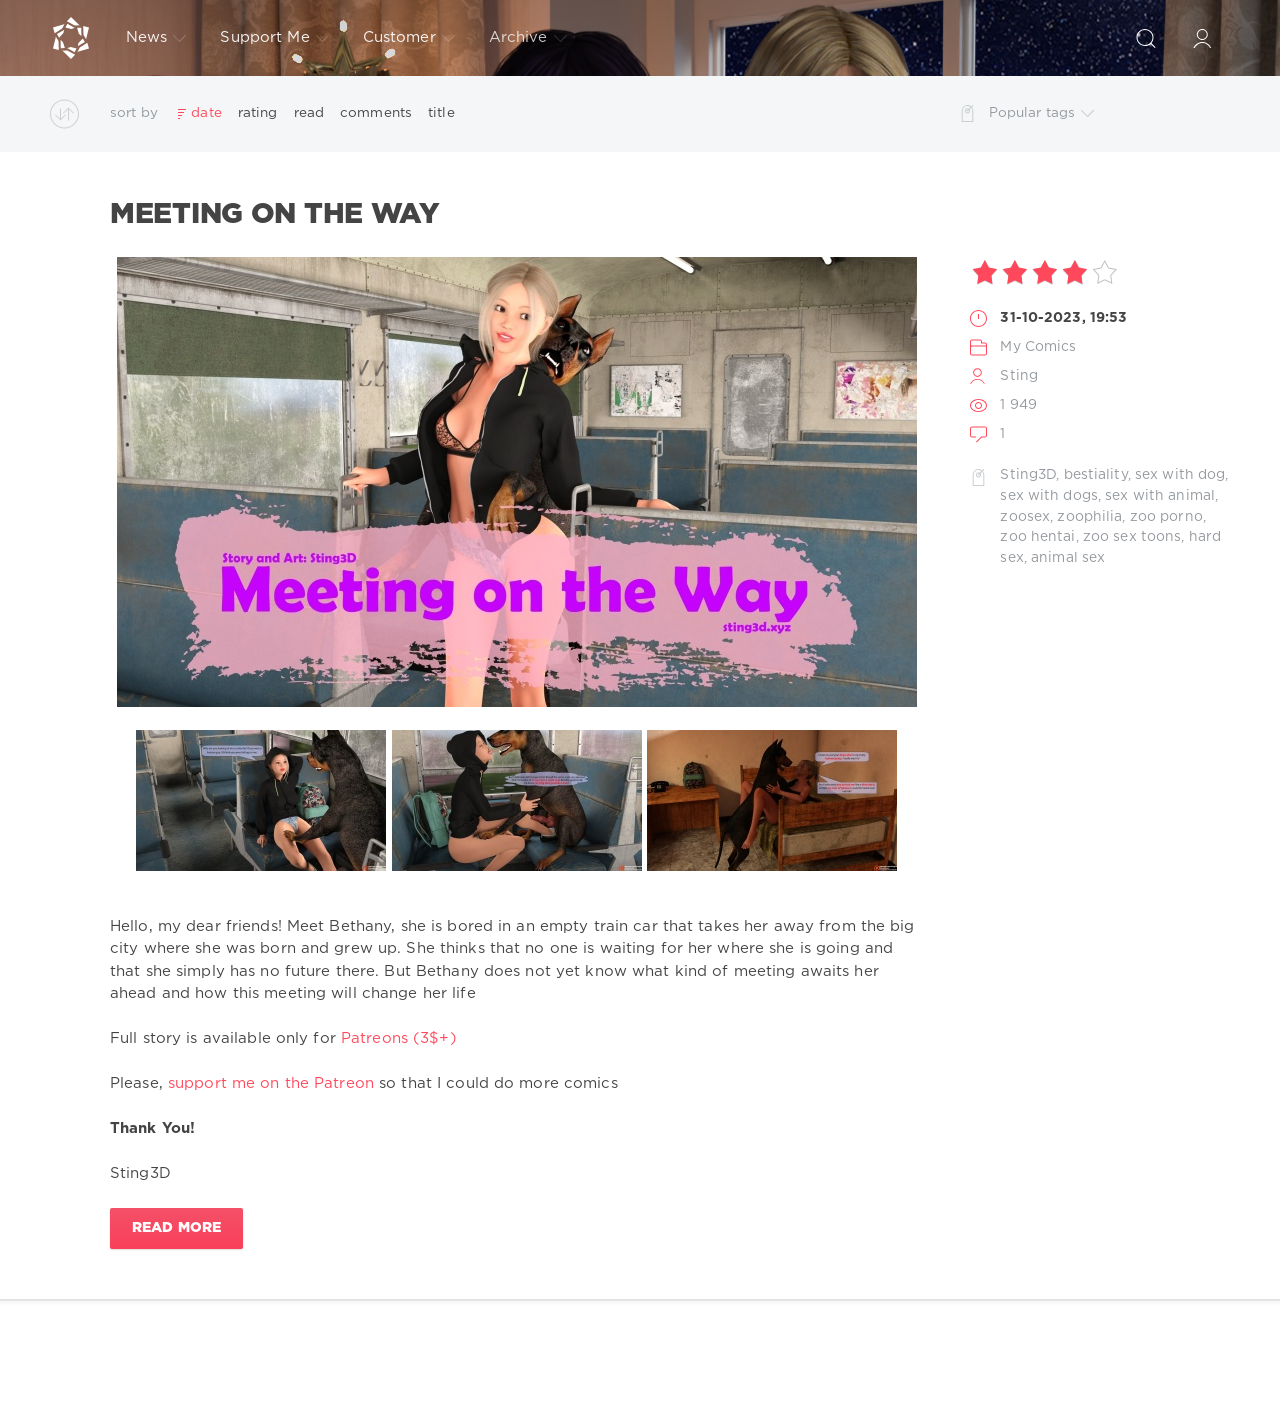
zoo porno (1166, 517)
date (206, 113)
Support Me (274, 38)
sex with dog (1180, 475)
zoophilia (1089, 517)
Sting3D (1028, 475)
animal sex (1068, 558)
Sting (1019, 376)
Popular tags (1041, 113)
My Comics (1038, 347)
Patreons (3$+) (399, 1038)
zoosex (1025, 517)
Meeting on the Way (275, 215)
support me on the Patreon (271, 1083)
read (309, 113)
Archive (528, 38)
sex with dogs (1049, 496)
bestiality (1096, 475)
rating (258, 113)
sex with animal (1160, 496)
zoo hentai (1037, 537)
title (441, 113)
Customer (409, 38)
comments (376, 113)
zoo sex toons (1132, 537)
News (156, 38)
